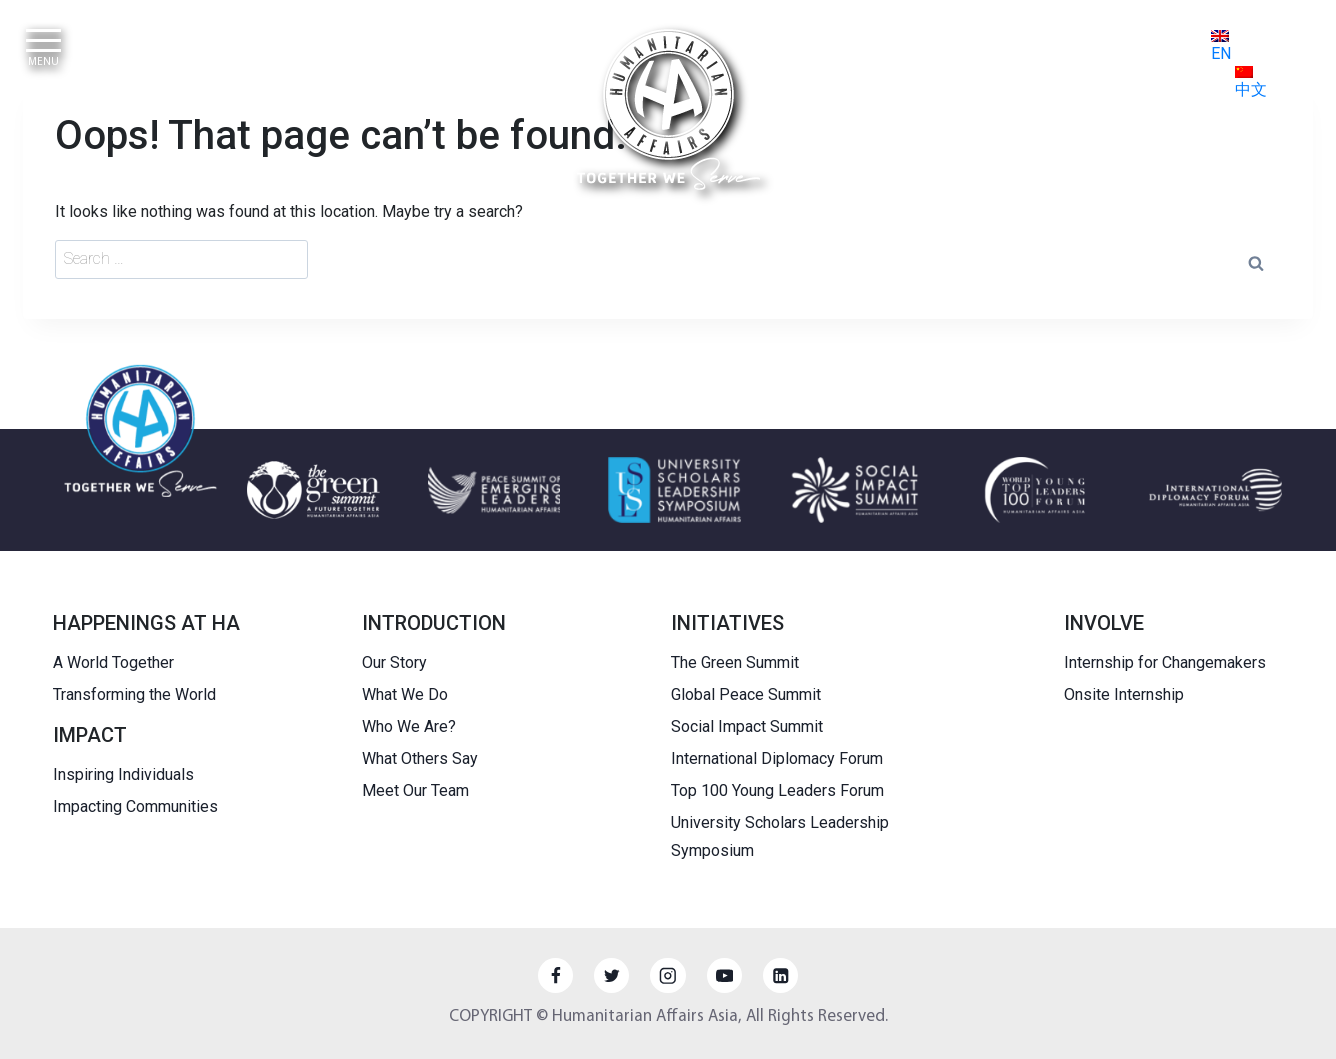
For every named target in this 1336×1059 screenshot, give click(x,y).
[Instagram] (667, 975)
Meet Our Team (415, 790)
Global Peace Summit (746, 694)
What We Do (405, 694)
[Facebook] (555, 975)
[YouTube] (724, 975)
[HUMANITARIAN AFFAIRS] (668, 109)
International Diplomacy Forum (777, 758)
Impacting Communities (135, 806)
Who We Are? (409, 726)
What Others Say (420, 758)
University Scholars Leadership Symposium (780, 837)
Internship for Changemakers (1165, 662)
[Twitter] (611, 975)
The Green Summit (735, 662)
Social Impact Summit (747, 726)
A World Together (113, 662)
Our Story (394, 662)
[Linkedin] (780, 975)
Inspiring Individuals (123, 774)
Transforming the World (134, 694)
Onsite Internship (1124, 694)
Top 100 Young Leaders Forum (777, 790)
